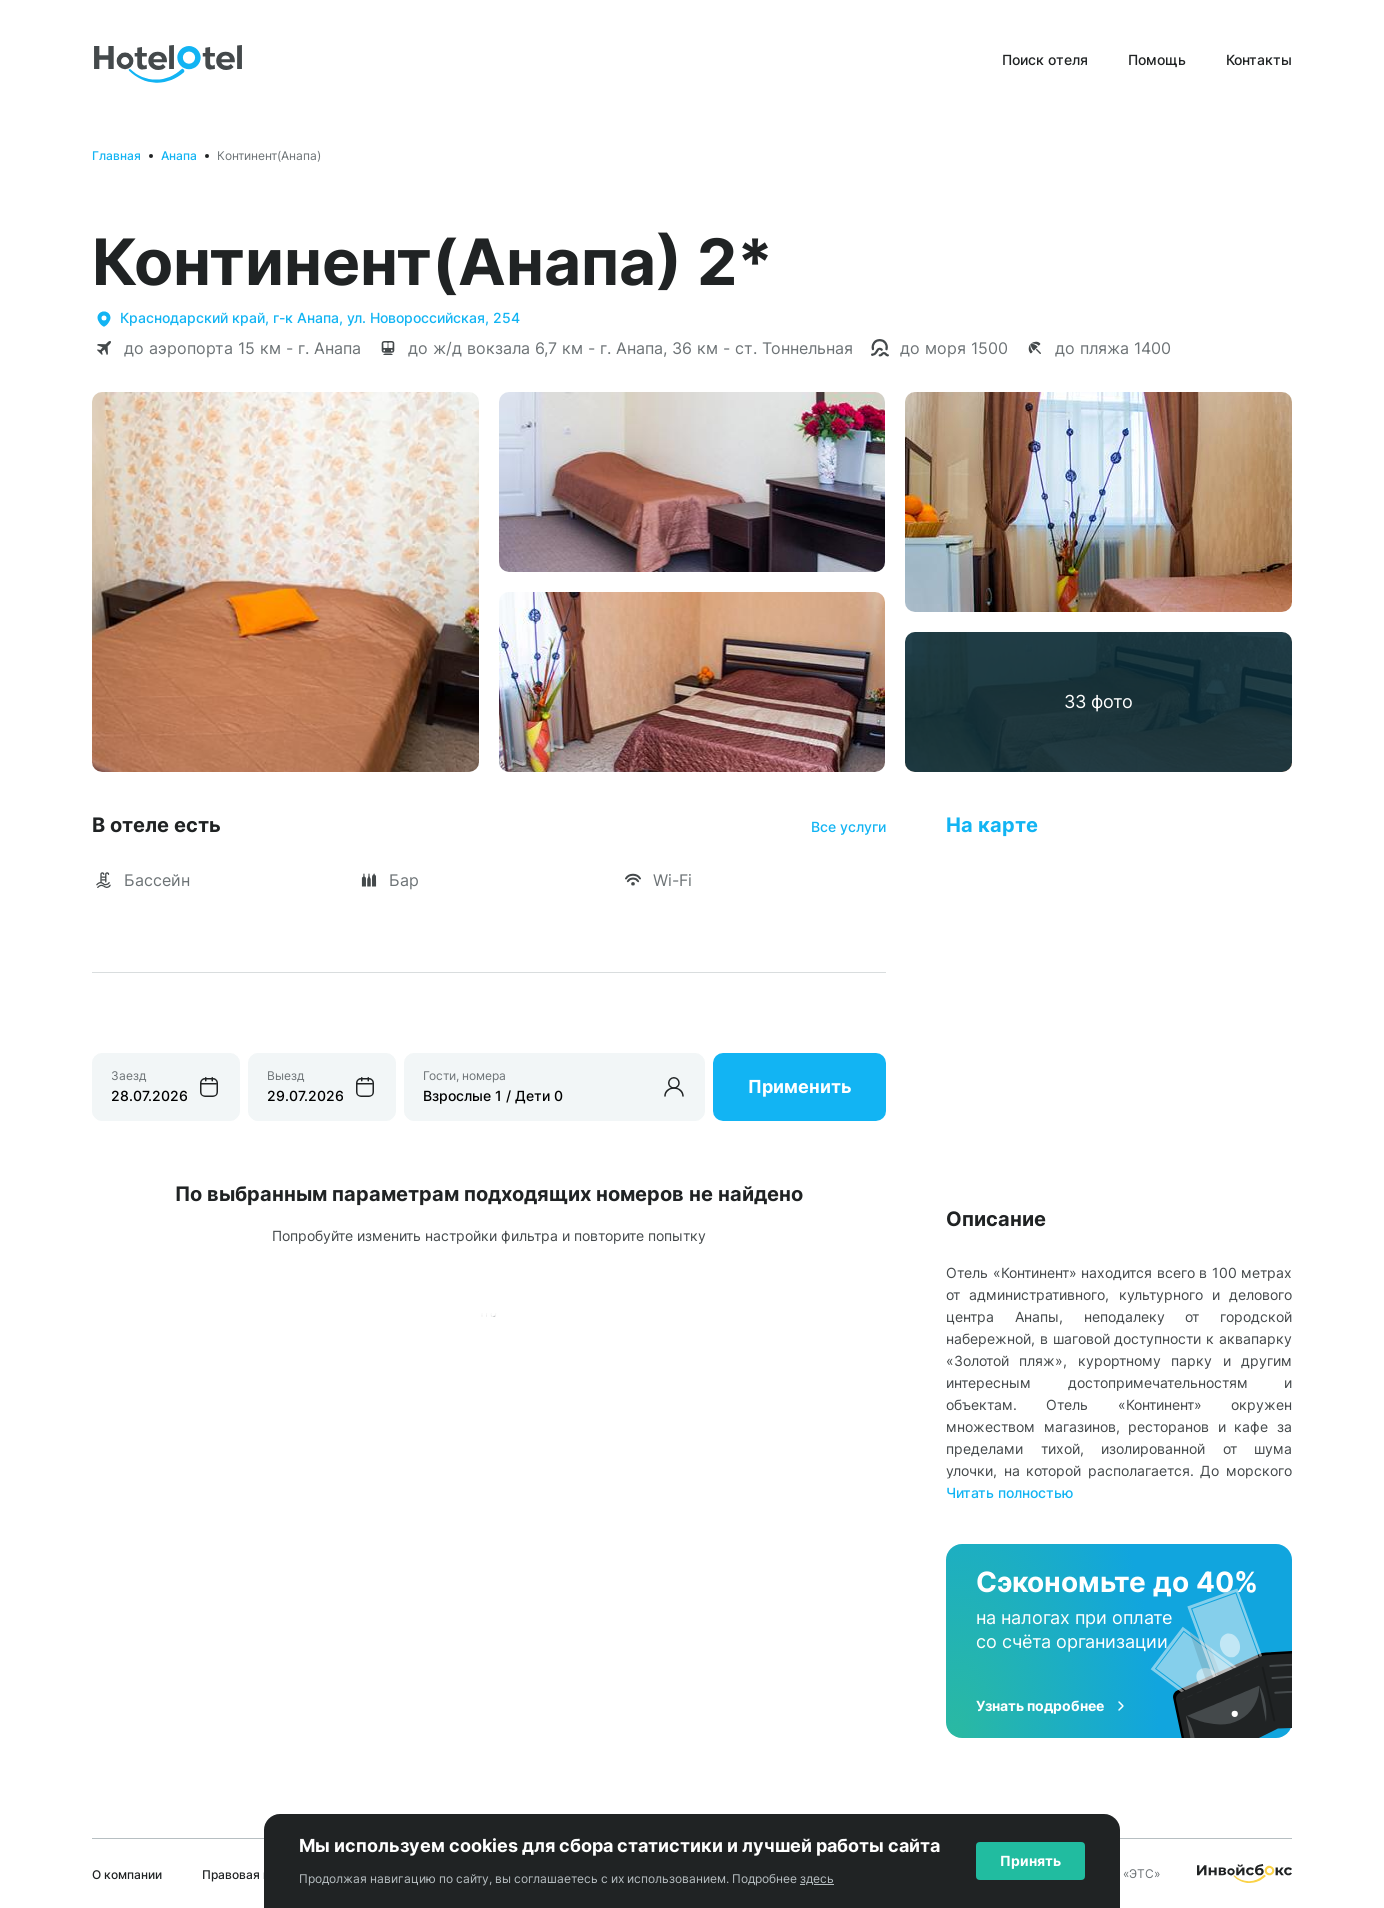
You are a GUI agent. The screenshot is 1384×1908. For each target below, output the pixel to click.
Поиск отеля (1045, 59)
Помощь (1157, 59)
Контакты (1259, 59)
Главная (116, 155)
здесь (817, 1878)
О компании (127, 1874)
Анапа (179, 155)
